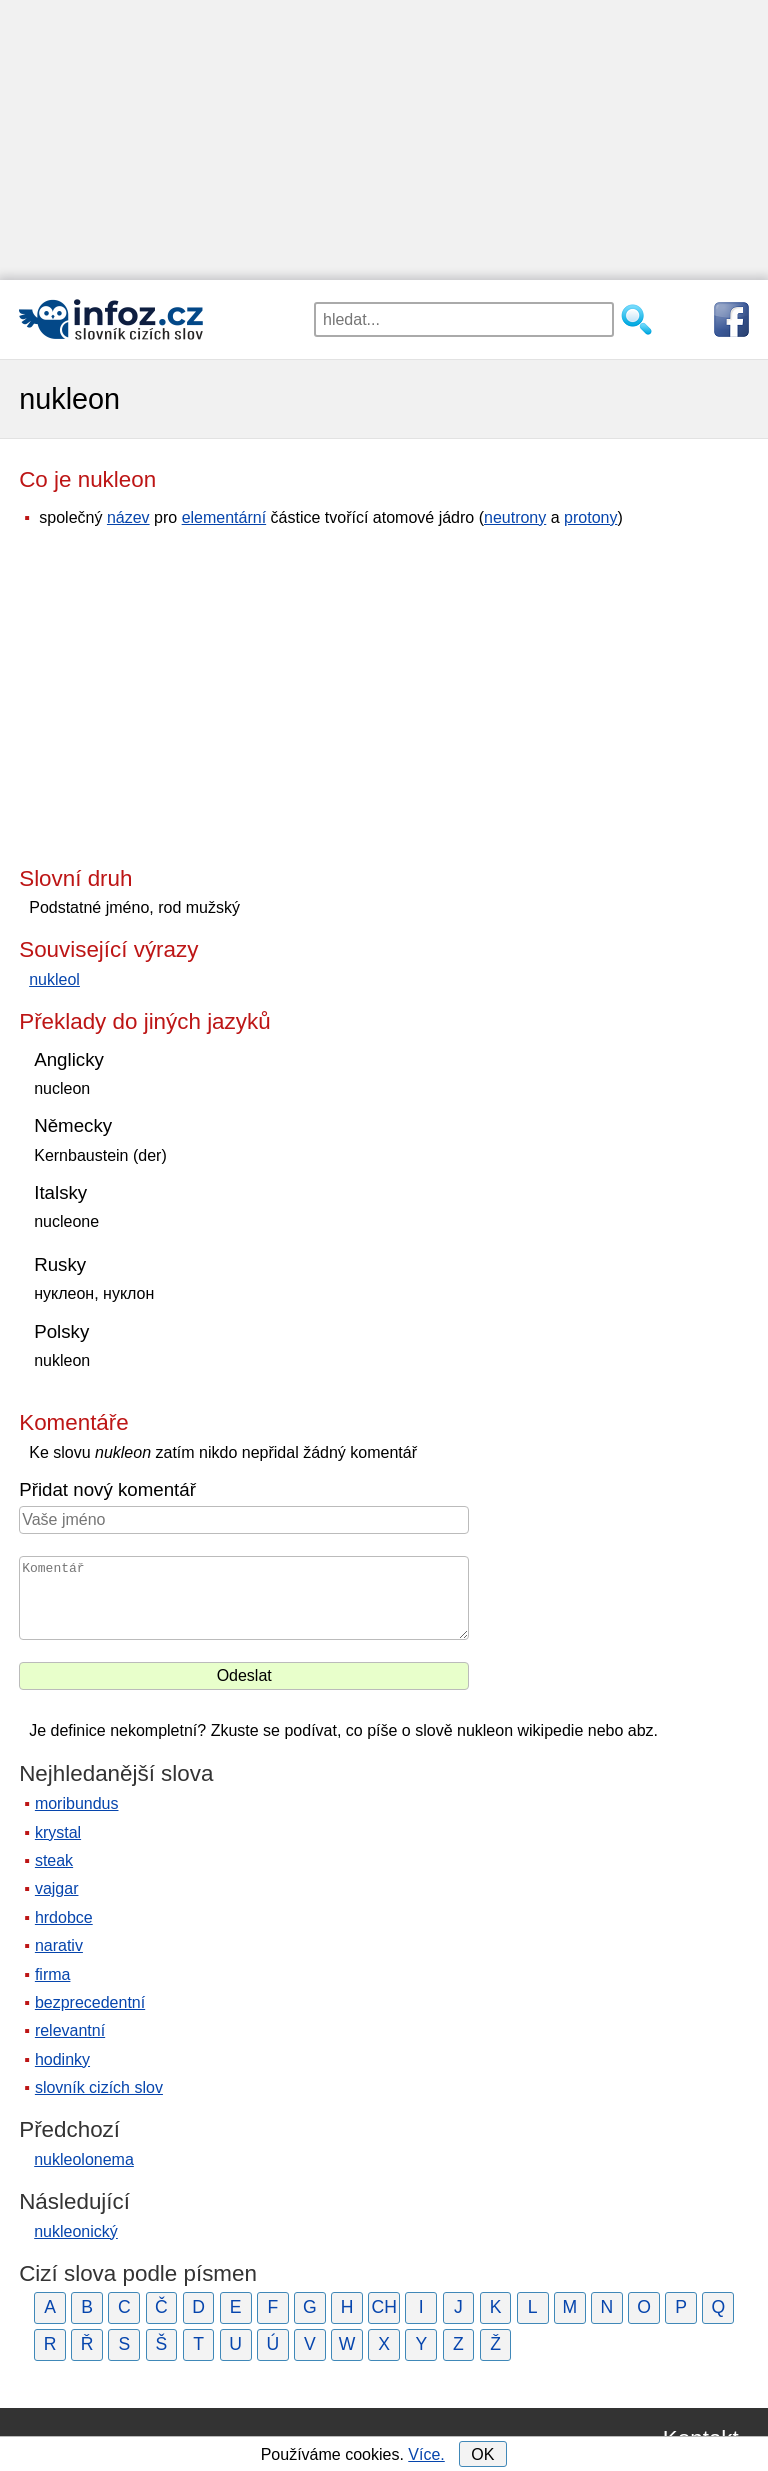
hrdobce (64, 1917)
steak (54, 1860)
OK (482, 2454)
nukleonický (76, 2231)
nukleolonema (84, 2159)
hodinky (62, 2059)
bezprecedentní (90, 2002)
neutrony (515, 517)
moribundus (77, 1803)
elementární (224, 517)
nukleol (54, 979)
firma (53, 1974)
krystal (58, 1832)
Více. (426, 2454)
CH (383, 2307)
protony (590, 517)
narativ (59, 1945)
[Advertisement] (384, 140)
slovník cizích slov (99, 2087)
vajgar (57, 1888)
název (128, 517)
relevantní (70, 2030)
